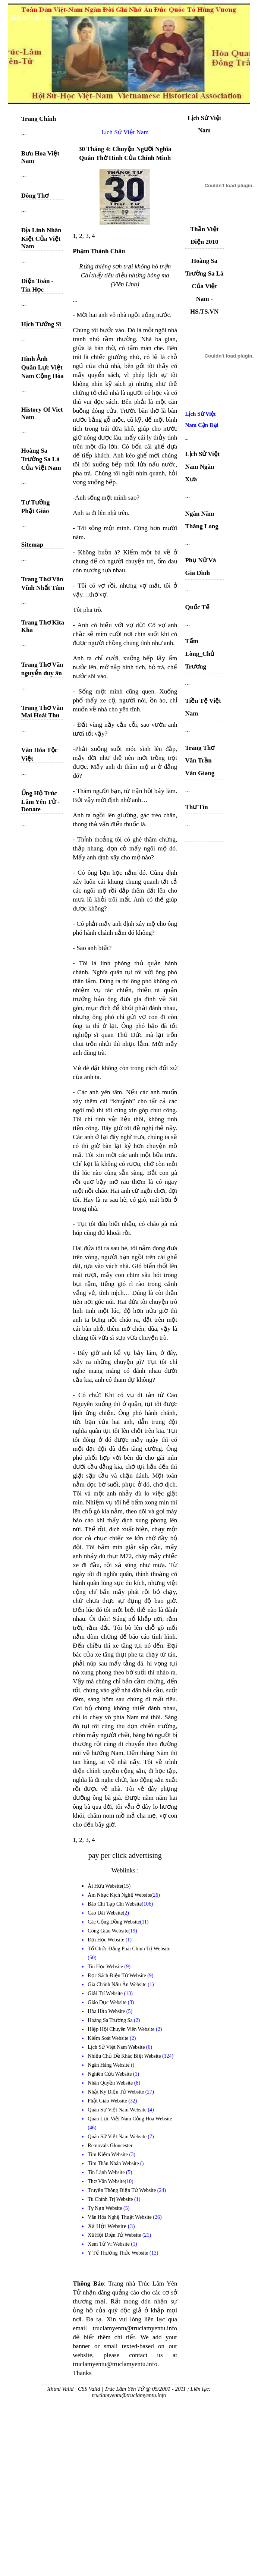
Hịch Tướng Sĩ (41, 324)
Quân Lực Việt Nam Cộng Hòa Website (130, 2118)
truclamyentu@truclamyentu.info (129, 2395)
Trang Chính (38, 118)
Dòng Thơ (34, 195)
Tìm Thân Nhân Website (114, 2163)
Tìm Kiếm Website (108, 2154)
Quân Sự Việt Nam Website (118, 2110)
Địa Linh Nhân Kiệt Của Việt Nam (41, 238)
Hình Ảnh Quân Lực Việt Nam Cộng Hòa (42, 367)
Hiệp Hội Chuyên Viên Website (122, 2029)
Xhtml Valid (60, 2389)
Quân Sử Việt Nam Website (118, 2136)
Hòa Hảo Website (107, 2011)
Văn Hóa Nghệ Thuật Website (120, 2217)
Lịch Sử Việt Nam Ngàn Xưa (202, 466)
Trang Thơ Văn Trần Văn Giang (199, 760)
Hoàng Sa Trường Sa (111, 2020)
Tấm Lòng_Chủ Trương (199, 654)
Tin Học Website (106, 1966)
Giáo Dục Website (108, 2002)
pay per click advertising (125, 1855)
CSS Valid (89, 2389)
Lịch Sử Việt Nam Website (117, 2047)
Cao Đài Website (105, 1913)
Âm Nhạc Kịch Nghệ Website (119, 1895)
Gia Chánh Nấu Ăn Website (118, 1984)
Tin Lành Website (107, 2172)
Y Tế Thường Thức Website (119, 2253)
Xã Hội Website (108, 2226)
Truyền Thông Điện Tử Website (122, 2190)
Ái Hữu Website (105, 1886)
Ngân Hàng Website (109, 2065)
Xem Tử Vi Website (109, 2244)
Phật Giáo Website (108, 2101)
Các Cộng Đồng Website (114, 1922)
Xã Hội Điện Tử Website (115, 2235)
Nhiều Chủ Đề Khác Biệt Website (125, 2056)
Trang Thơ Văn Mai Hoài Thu (42, 711)
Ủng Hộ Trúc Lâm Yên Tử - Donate (40, 801)
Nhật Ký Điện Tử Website (116, 2092)
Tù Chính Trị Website (111, 2199)
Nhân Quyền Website (111, 2083)
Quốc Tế (197, 607)
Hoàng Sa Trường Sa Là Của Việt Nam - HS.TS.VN (204, 286)
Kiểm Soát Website (109, 2038)
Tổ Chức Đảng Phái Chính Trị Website (129, 1948)
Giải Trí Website (106, 1993)
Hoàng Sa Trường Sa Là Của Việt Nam (41, 459)
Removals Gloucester (110, 2145)
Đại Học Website (106, 1940)
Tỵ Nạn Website (105, 2208)
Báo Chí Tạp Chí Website (115, 1904)
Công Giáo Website (108, 1931)
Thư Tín (196, 807)
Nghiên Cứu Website (110, 2074)
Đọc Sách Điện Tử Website (117, 1975)
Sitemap (32, 544)
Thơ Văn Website (106, 2181)
